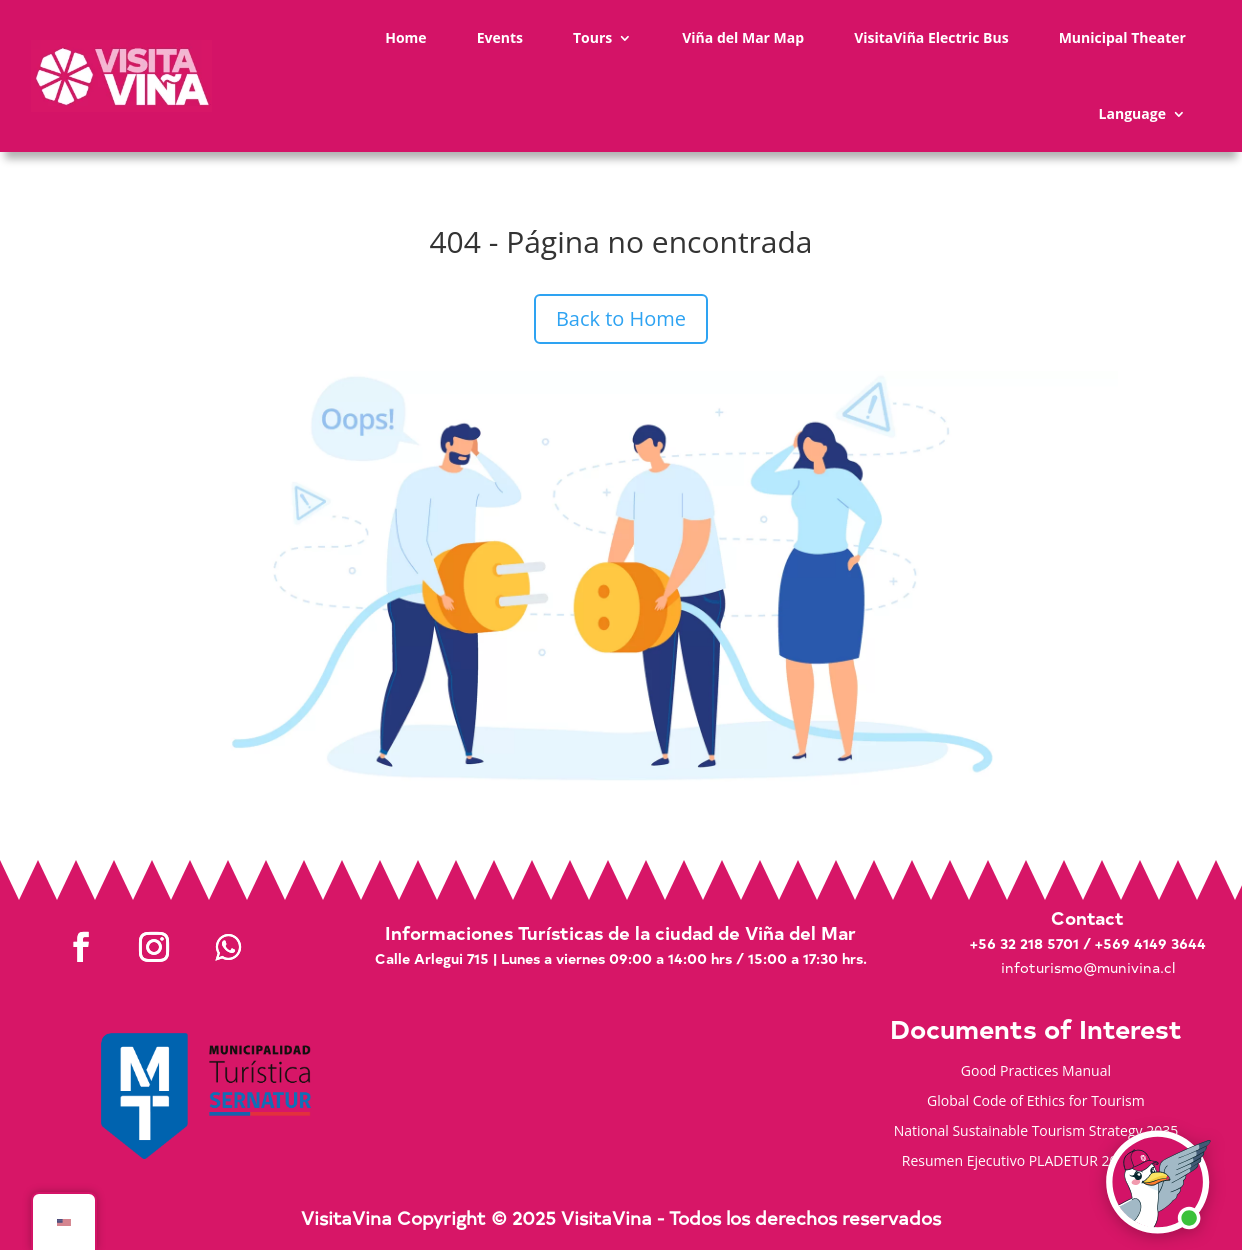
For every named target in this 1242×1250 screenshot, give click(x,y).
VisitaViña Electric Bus (931, 37)
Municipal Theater (1122, 37)
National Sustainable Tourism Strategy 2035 (1036, 1132)
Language (1132, 113)
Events (500, 37)
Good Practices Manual (1036, 1072)
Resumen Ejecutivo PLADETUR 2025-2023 (1036, 1162)
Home (405, 37)
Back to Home (621, 318)
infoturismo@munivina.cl (1088, 967)
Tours (592, 37)
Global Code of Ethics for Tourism (1036, 1102)
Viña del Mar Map (743, 37)
